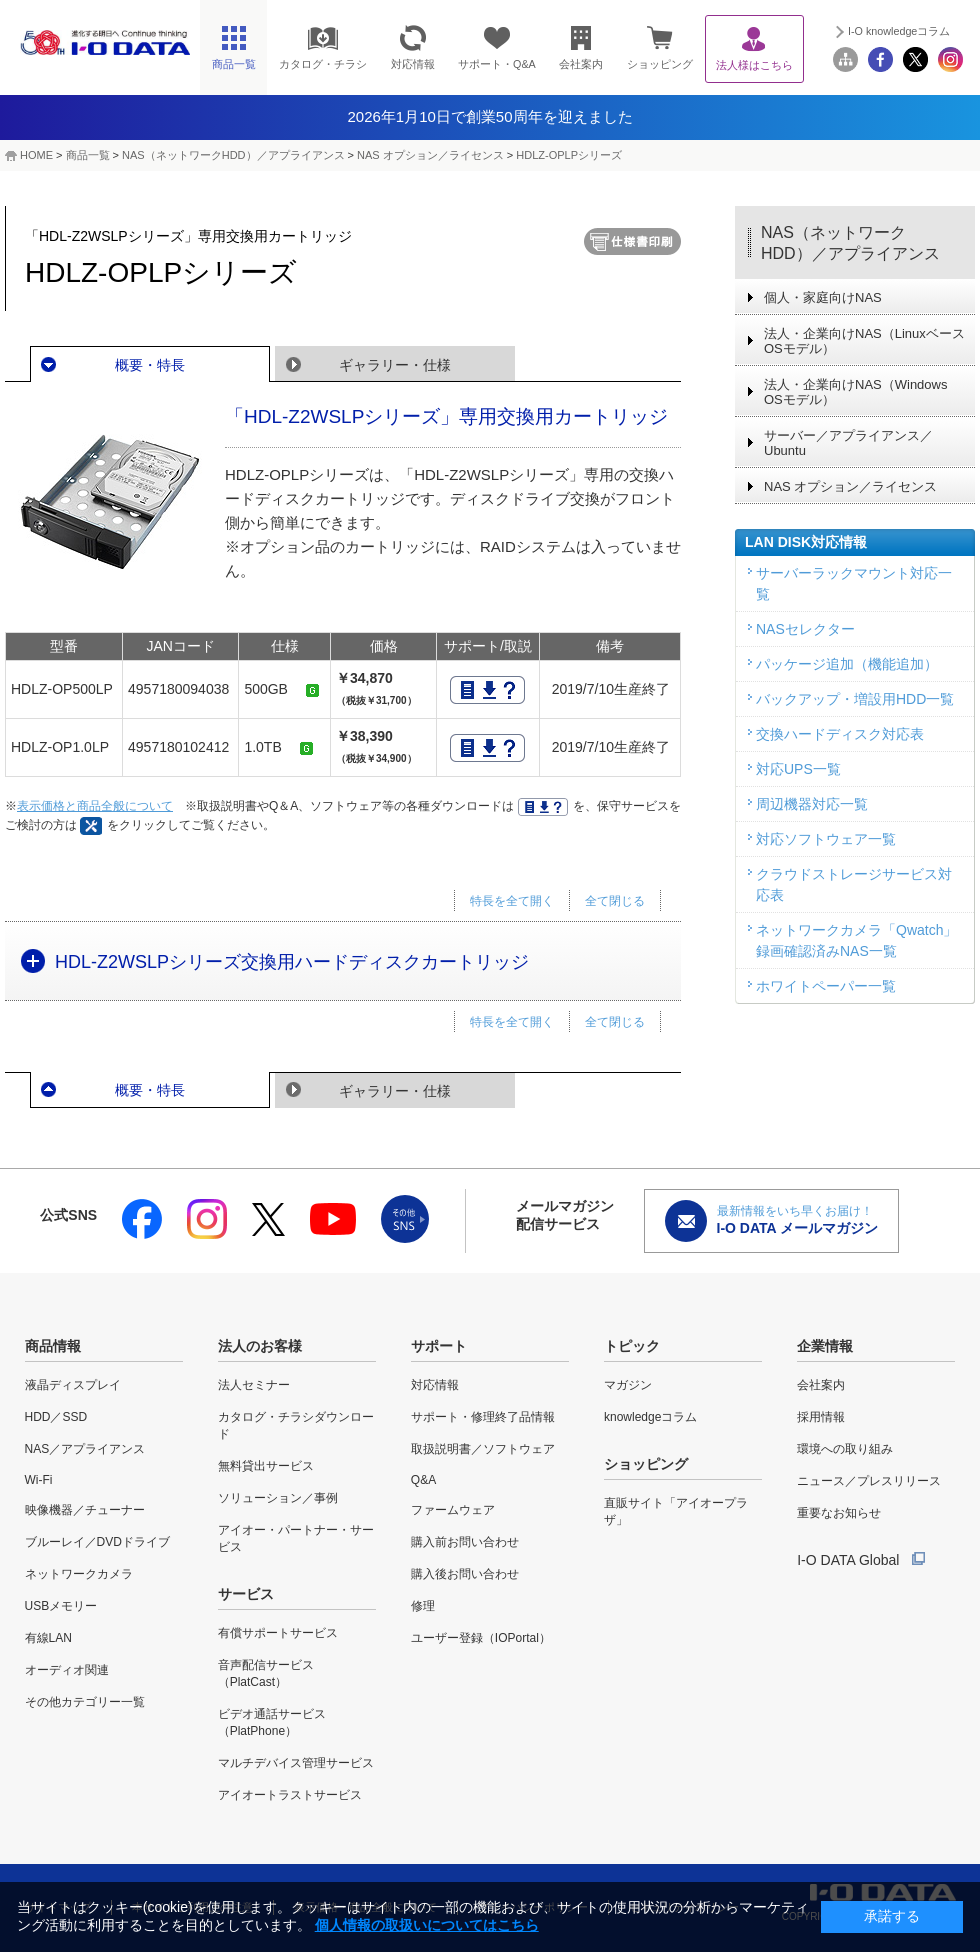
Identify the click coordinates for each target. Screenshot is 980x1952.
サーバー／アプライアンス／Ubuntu (848, 443)
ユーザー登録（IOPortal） (481, 1638)
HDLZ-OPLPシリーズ (569, 155)
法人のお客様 (260, 1346)
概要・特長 (150, 365)
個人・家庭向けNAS (823, 297)
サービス (246, 1594)
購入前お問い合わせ (465, 1542)
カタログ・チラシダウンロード (296, 1425)
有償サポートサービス (278, 1633)
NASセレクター (805, 629)
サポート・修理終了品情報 (483, 1417)
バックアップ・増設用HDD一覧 (855, 699)
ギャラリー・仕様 (395, 365)
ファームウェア (453, 1510)
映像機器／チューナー (85, 1510)
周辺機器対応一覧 (812, 804)
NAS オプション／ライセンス (430, 155)
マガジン (628, 1385)
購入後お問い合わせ (465, 1574)
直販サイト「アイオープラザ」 (676, 1511)
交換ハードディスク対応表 (840, 734)
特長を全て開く (512, 901)
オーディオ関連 (67, 1670)
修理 (423, 1606)
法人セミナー (254, 1385)
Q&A (423, 1480)
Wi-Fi (39, 1480)
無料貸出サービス (266, 1466)
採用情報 (821, 1417)
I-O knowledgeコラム (899, 31)
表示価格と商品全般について (95, 806)
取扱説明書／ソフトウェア (483, 1449)
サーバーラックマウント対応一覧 (854, 583)
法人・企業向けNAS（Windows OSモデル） (855, 392)
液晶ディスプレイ (73, 1385)
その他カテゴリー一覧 (85, 1702)
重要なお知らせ (839, 1513)
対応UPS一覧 (798, 769)
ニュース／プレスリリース (869, 1481)
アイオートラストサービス (290, 1795)
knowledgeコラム (650, 1417)
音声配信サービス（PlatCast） (266, 1673)
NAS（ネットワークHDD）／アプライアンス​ (233, 155)
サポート (439, 1346)
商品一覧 (88, 155)
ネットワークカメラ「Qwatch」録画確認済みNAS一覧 (856, 940)
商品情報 (53, 1346)
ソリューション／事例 (278, 1498)
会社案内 (821, 1385)
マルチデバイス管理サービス (296, 1763)
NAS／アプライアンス (85, 1449)
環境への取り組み (845, 1449)
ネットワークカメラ (79, 1574)
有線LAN (48, 1638)
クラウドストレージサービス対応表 (854, 884)
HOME (36, 155)
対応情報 (435, 1385)
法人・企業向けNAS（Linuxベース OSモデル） (864, 341)
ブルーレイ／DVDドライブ (97, 1542)
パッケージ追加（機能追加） (847, 664)
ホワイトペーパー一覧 (826, 986)
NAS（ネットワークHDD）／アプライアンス (850, 243)
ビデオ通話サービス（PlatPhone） (272, 1722)
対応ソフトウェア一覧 (826, 839)
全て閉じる (615, 901)
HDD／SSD (56, 1417)
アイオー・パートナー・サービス (296, 1538)
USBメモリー (61, 1606)
